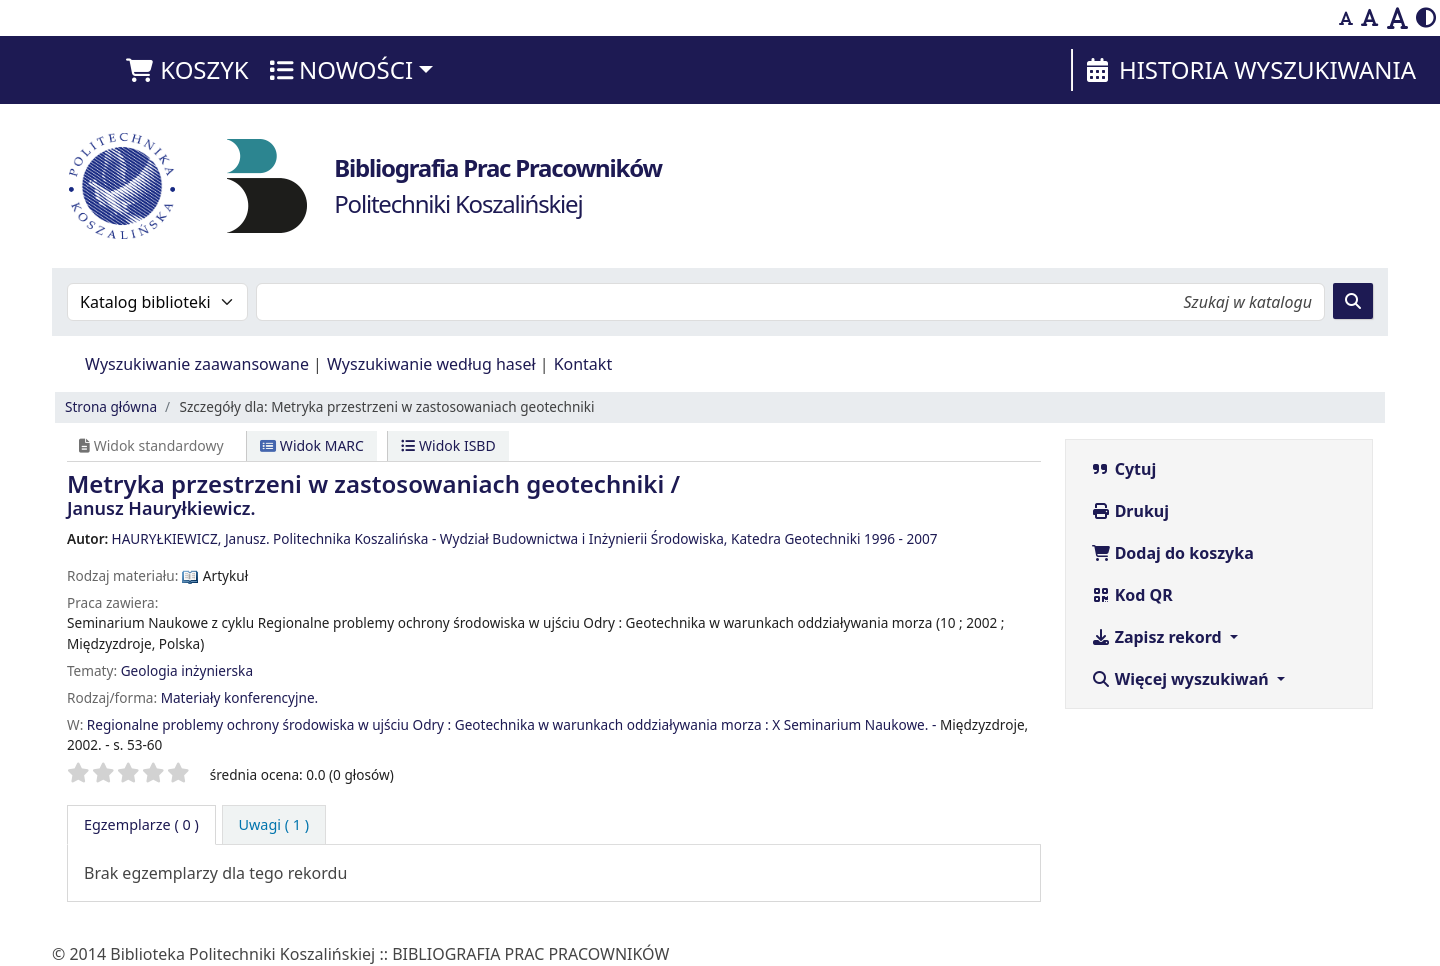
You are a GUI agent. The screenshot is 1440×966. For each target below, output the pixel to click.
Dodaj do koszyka (1172, 553)
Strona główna (111, 406)
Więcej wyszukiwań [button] (1182, 679)
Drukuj (1130, 511)
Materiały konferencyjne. (240, 697)
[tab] (274, 825)
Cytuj (1124, 469)
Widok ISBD (448, 445)
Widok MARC (312, 445)
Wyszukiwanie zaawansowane (197, 364)
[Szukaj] (1353, 301)
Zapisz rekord (1158, 637)
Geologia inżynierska (187, 670)
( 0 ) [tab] (141, 824)
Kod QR (1132, 595)
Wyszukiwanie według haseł (431, 364)
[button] (186, 70)
